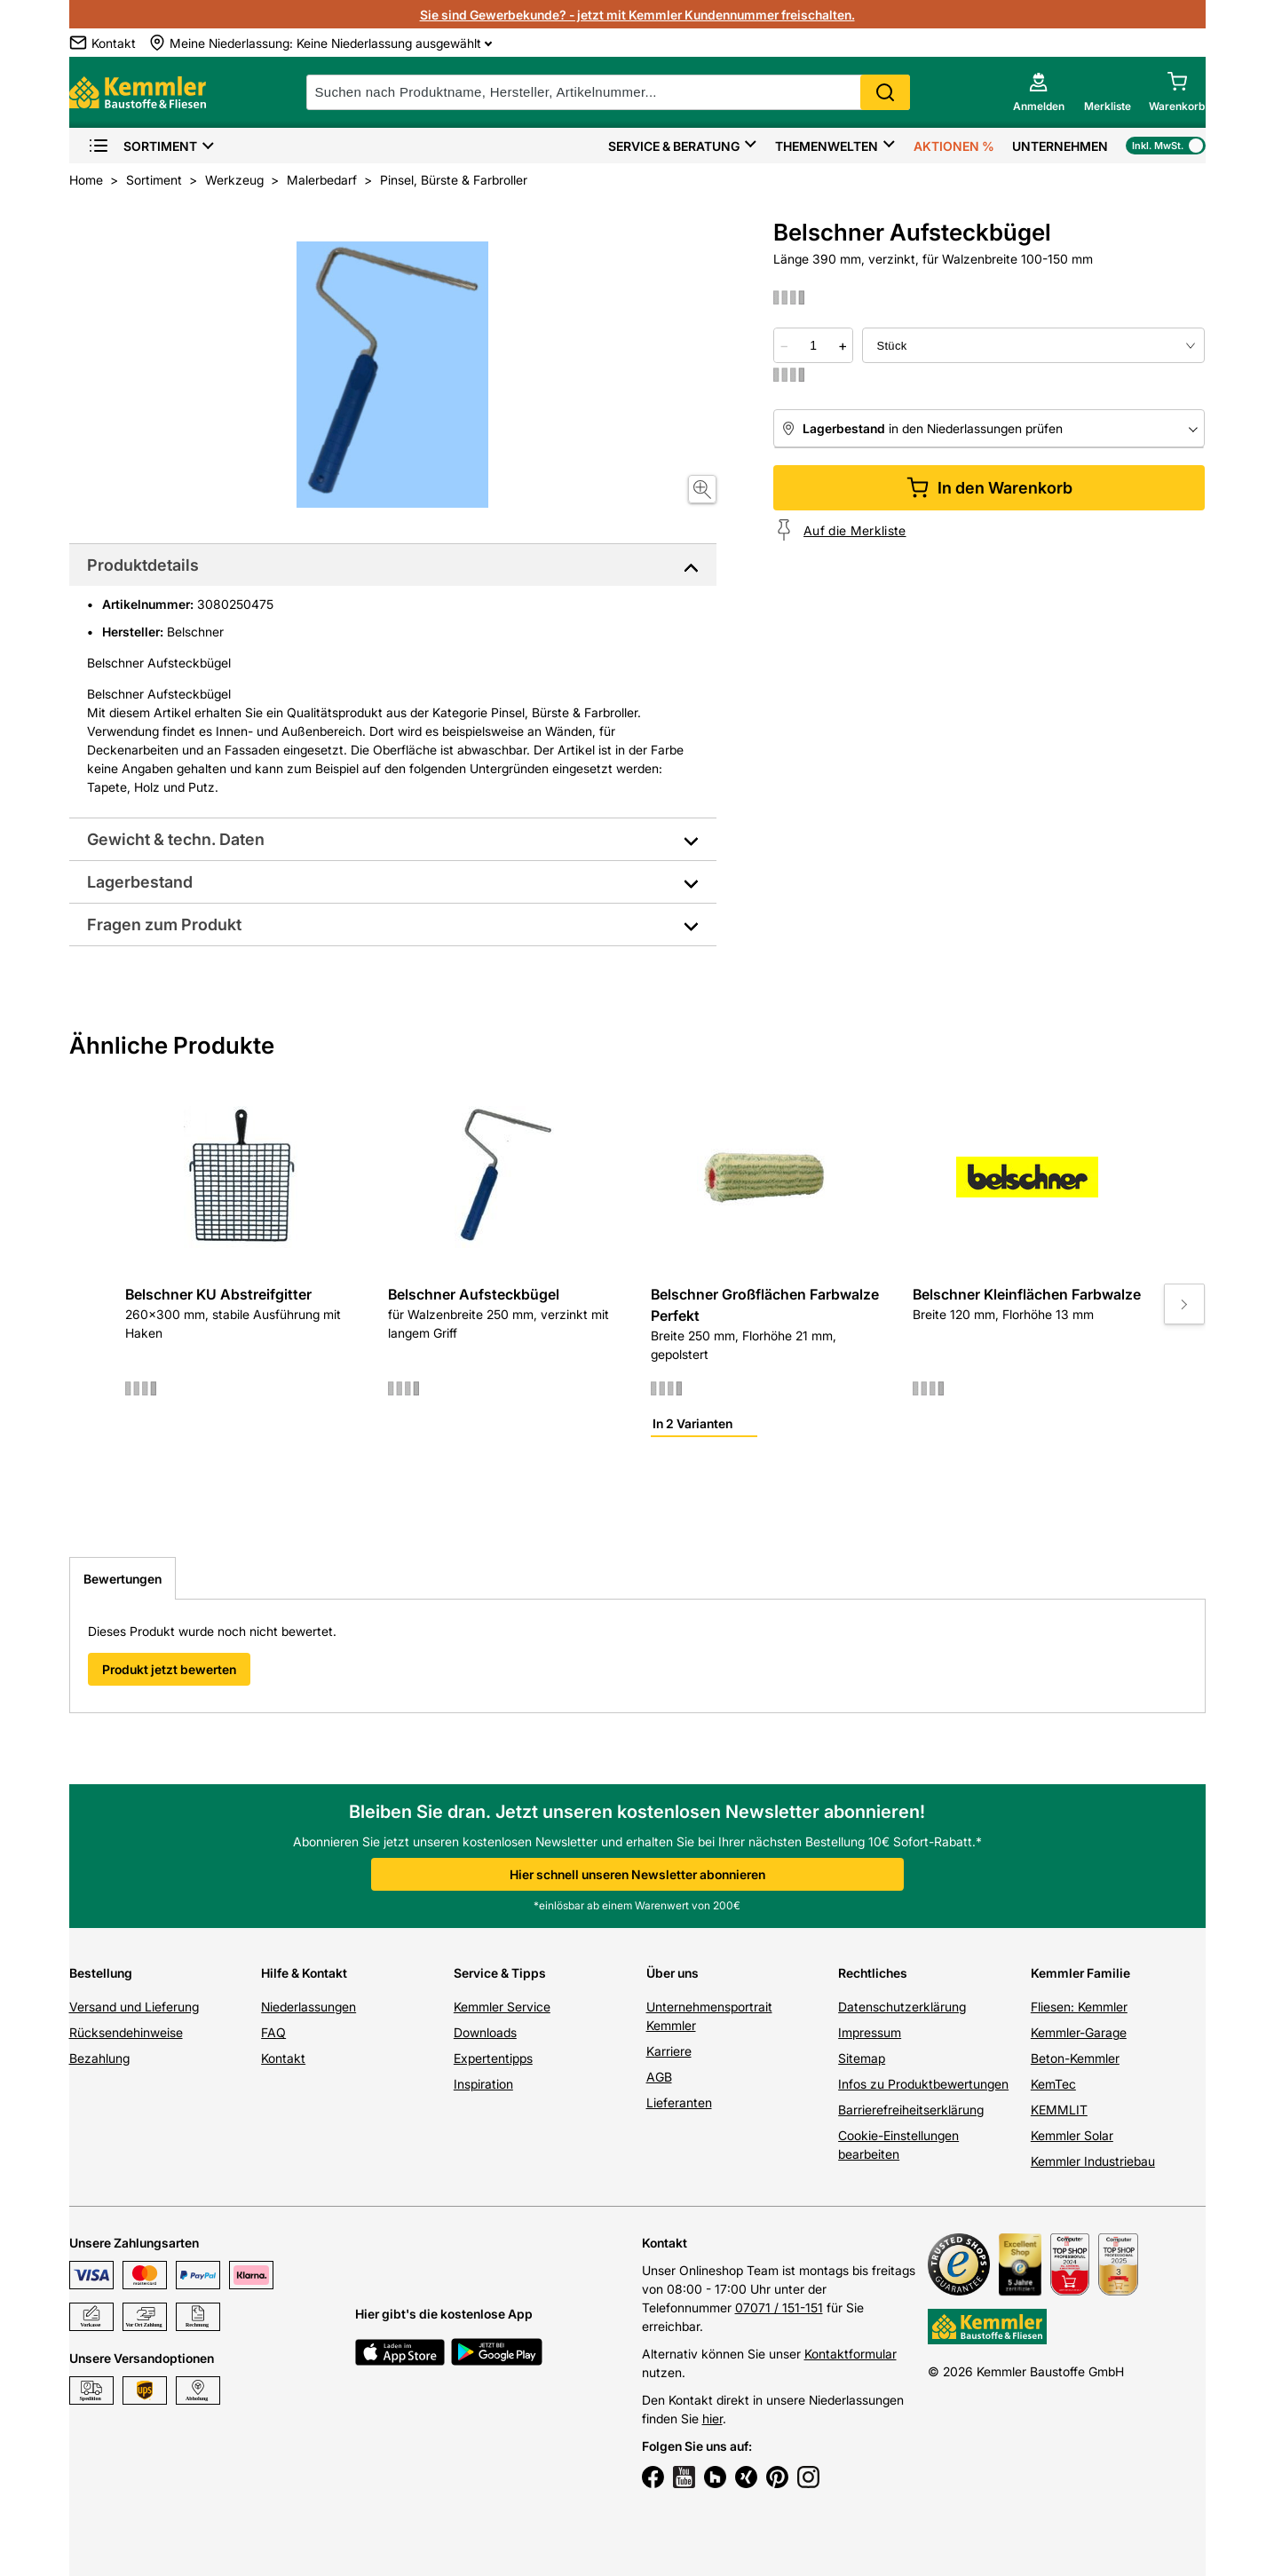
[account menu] (1038, 92)
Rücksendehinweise (126, 2032)
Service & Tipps (500, 1972)
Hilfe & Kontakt (304, 1972)
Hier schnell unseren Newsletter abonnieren (637, 1874)
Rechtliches (872, 1972)
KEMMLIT (1059, 2109)
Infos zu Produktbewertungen (923, 2083)
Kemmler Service (502, 2006)
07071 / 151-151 (779, 2307)
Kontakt (283, 2058)
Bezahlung (99, 2058)
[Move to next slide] (1184, 1304)
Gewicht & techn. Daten (176, 839)
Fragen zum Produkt (164, 924)
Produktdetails (143, 565)
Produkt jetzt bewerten (169, 1669)
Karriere (669, 2050)
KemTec (1053, 2083)
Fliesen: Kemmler (1079, 2006)
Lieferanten (679, 2102)
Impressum (869, 2032)
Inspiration (483, 2083)
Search (885, 92)
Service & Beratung (674, 146)
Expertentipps (493, 2058)
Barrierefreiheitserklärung (911, 2109)
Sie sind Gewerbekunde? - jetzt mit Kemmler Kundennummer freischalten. (637, 14)
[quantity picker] (813, 345)
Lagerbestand (140, 882)
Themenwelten (826, 146)
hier (712, 2418)
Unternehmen (1060, 146)
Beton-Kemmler (1075, 2058)
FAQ (273, 2032)
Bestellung (100, 1972)
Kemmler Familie (1080, 1972)
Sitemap (861, 2058)
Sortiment (142, 146)
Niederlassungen (308, 2006)
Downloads (485, 2032)
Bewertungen (122, 1578)
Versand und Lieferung (134, 2006)
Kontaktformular (850, 2353)
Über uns (672, 1972)
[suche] (608, 92)
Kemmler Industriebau (1093, 2161)
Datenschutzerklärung (902, 2006)
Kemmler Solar (1072, 2135)
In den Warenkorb (989, 488)
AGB (659, 2076)
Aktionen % (954, 146)
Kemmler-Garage (1079, 2032)
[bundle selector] (1033, 345)
